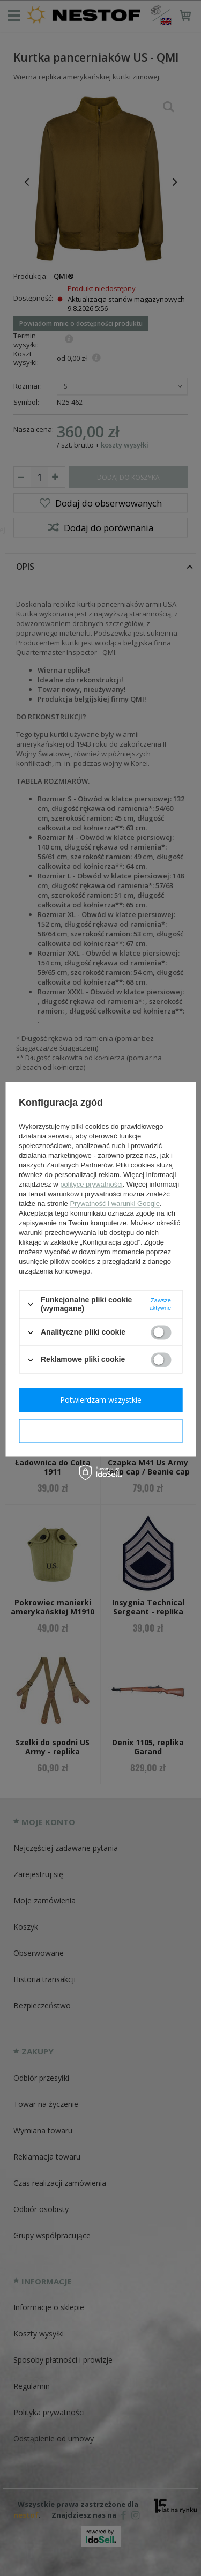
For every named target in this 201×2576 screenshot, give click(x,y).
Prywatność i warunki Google (115, 1204)
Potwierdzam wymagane (100, 1431)
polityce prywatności (91, 1184)
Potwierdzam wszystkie (101, 1400)
